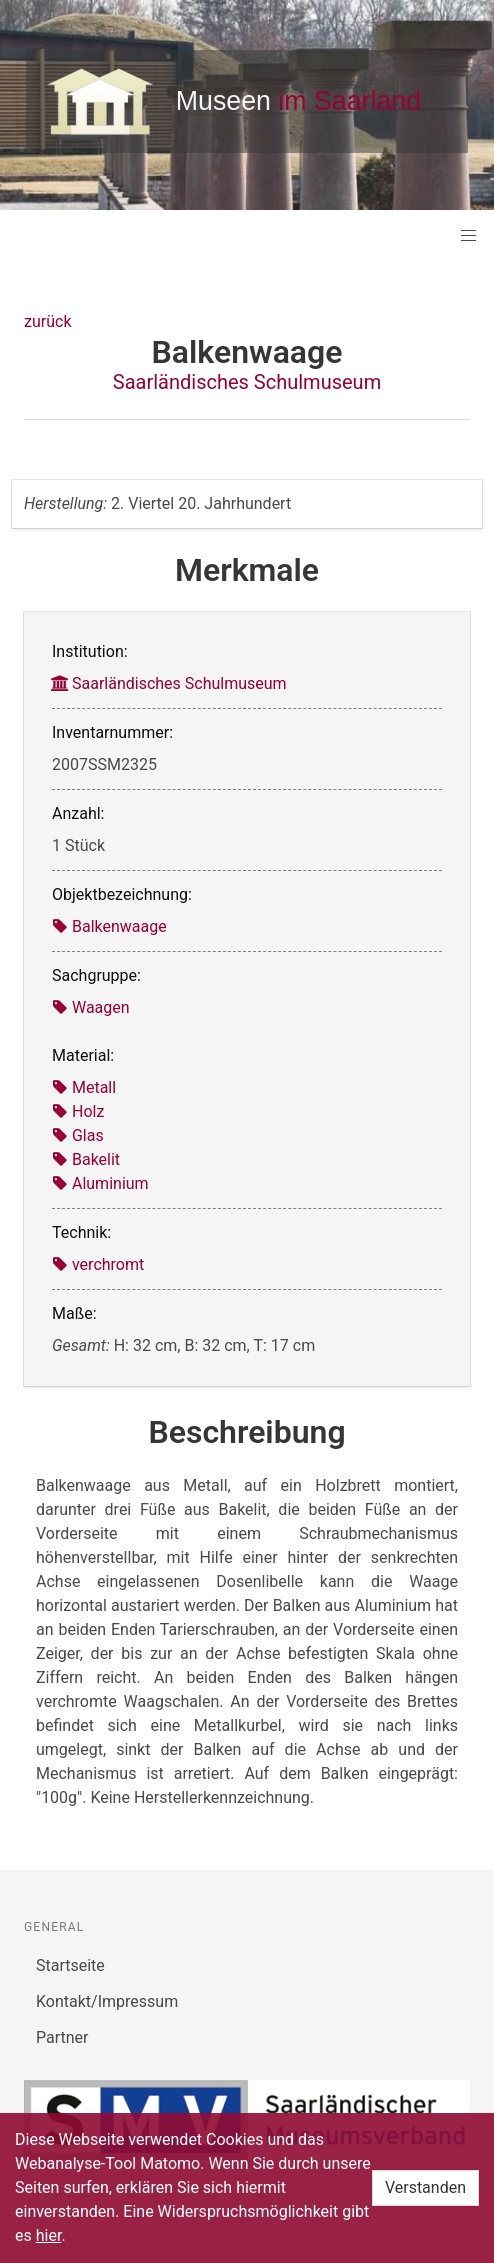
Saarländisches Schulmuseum (247, 382)
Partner (62, 2037)
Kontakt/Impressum (107, 2001)
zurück (47, 321)
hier (49, 2235)
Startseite (70, 1965)
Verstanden (425, 2187)
